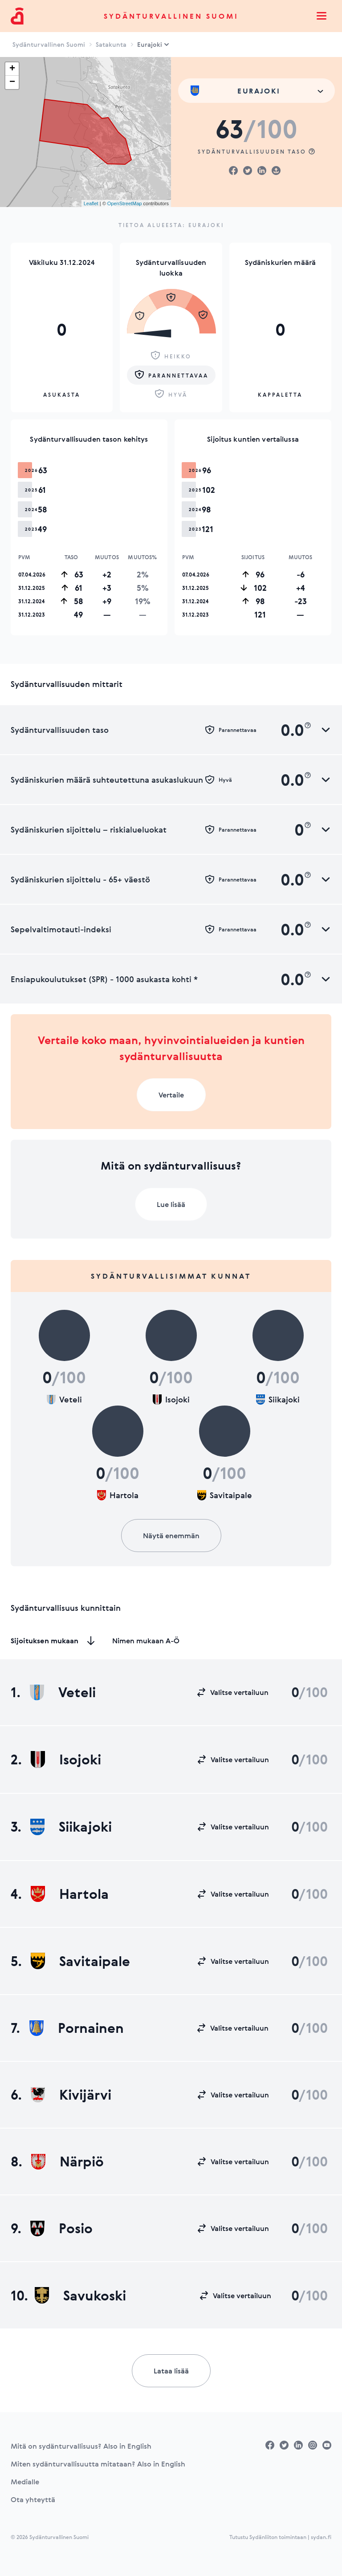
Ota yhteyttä (33, 2499)
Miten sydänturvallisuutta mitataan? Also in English (98, 2464)
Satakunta (111, 44)
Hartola (70, 1894)
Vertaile (171, 1095)
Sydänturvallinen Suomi (171, 16)
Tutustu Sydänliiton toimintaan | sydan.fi (280, 2536)
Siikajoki (71, 1827)
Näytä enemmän (171, 1535)
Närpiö (67, 2161)
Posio (61, 2228)
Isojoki (66, 1759)
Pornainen (76, 2028)
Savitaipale (80, 1961)
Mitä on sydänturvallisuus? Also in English (81, 2446)
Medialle (25, 2482)
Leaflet (91, 203)
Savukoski (80, 2295)
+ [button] (12, 69)
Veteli (63, 1692)
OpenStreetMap (124, 203)
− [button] (12, 82)
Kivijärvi (71, 2095)
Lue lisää (171, 1204)
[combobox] (256, 90)
